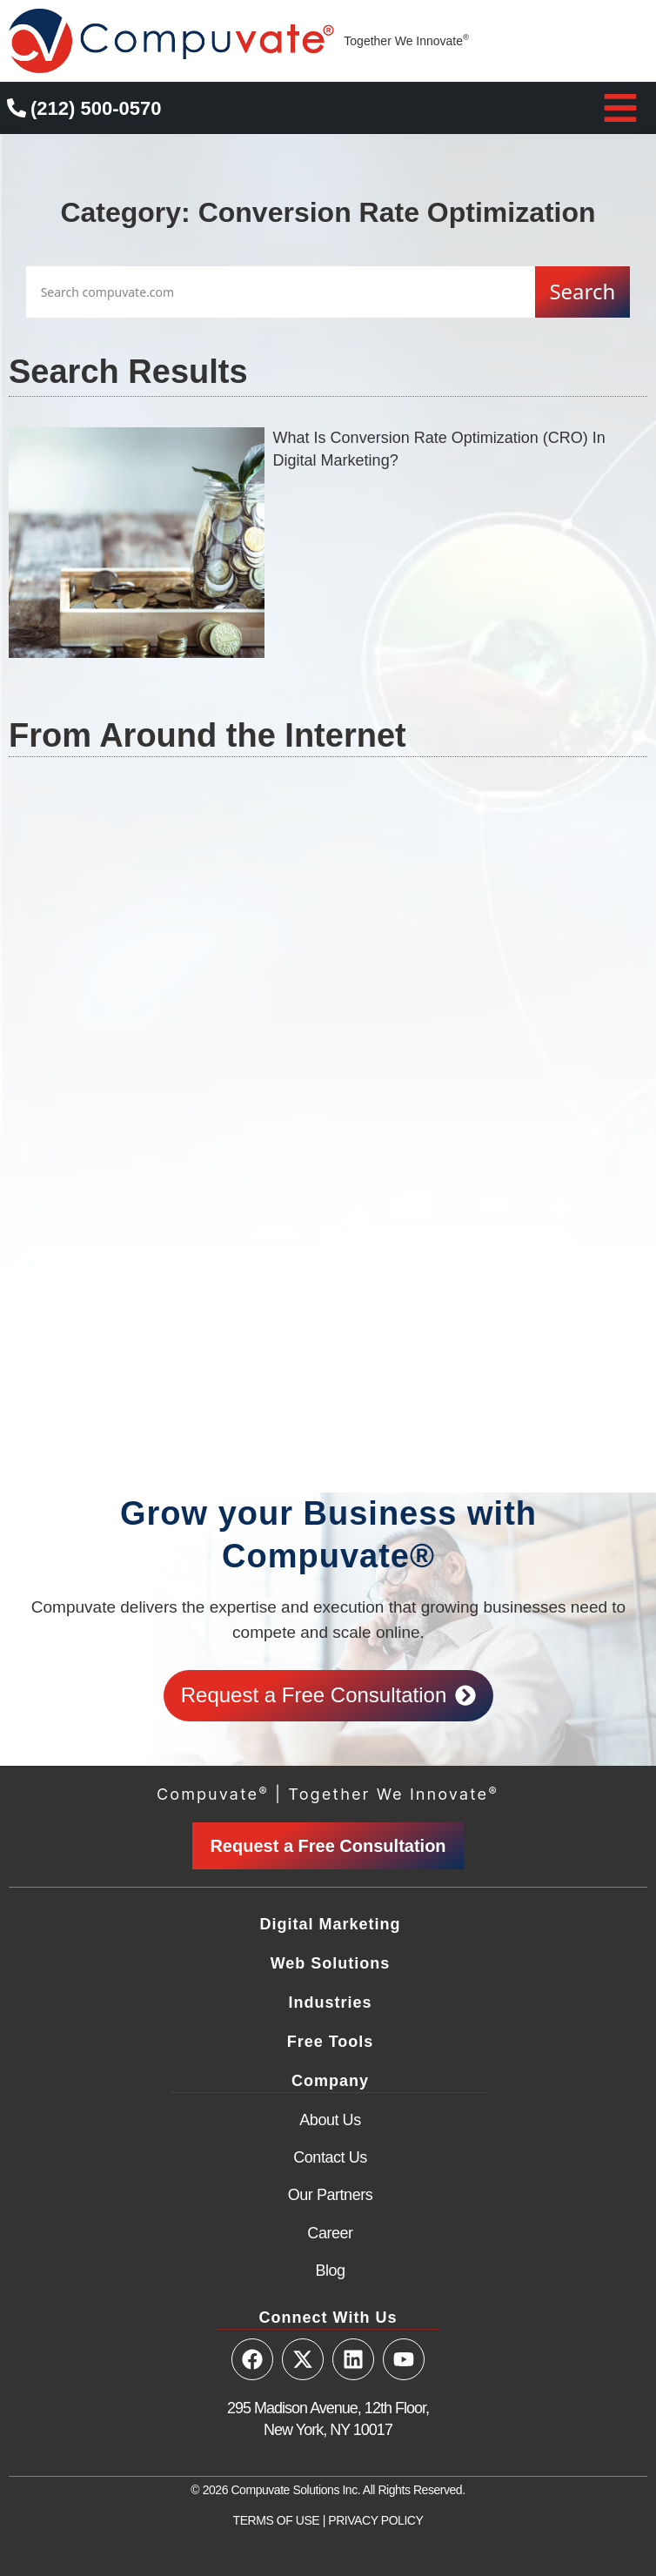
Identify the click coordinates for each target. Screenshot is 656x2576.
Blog (330, 2270)
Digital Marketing (329, 1924)
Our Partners (330, 2195)
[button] (620, 108)
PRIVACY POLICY (375, 2520)
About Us (329, 2120)
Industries (330, 2002)
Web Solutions (331, 1963)
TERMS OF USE (276, 2520)
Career (329, 2233)
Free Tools (330, 2041)
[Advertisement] (328, 952)
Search (582, 291)
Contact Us (330, 2157)
